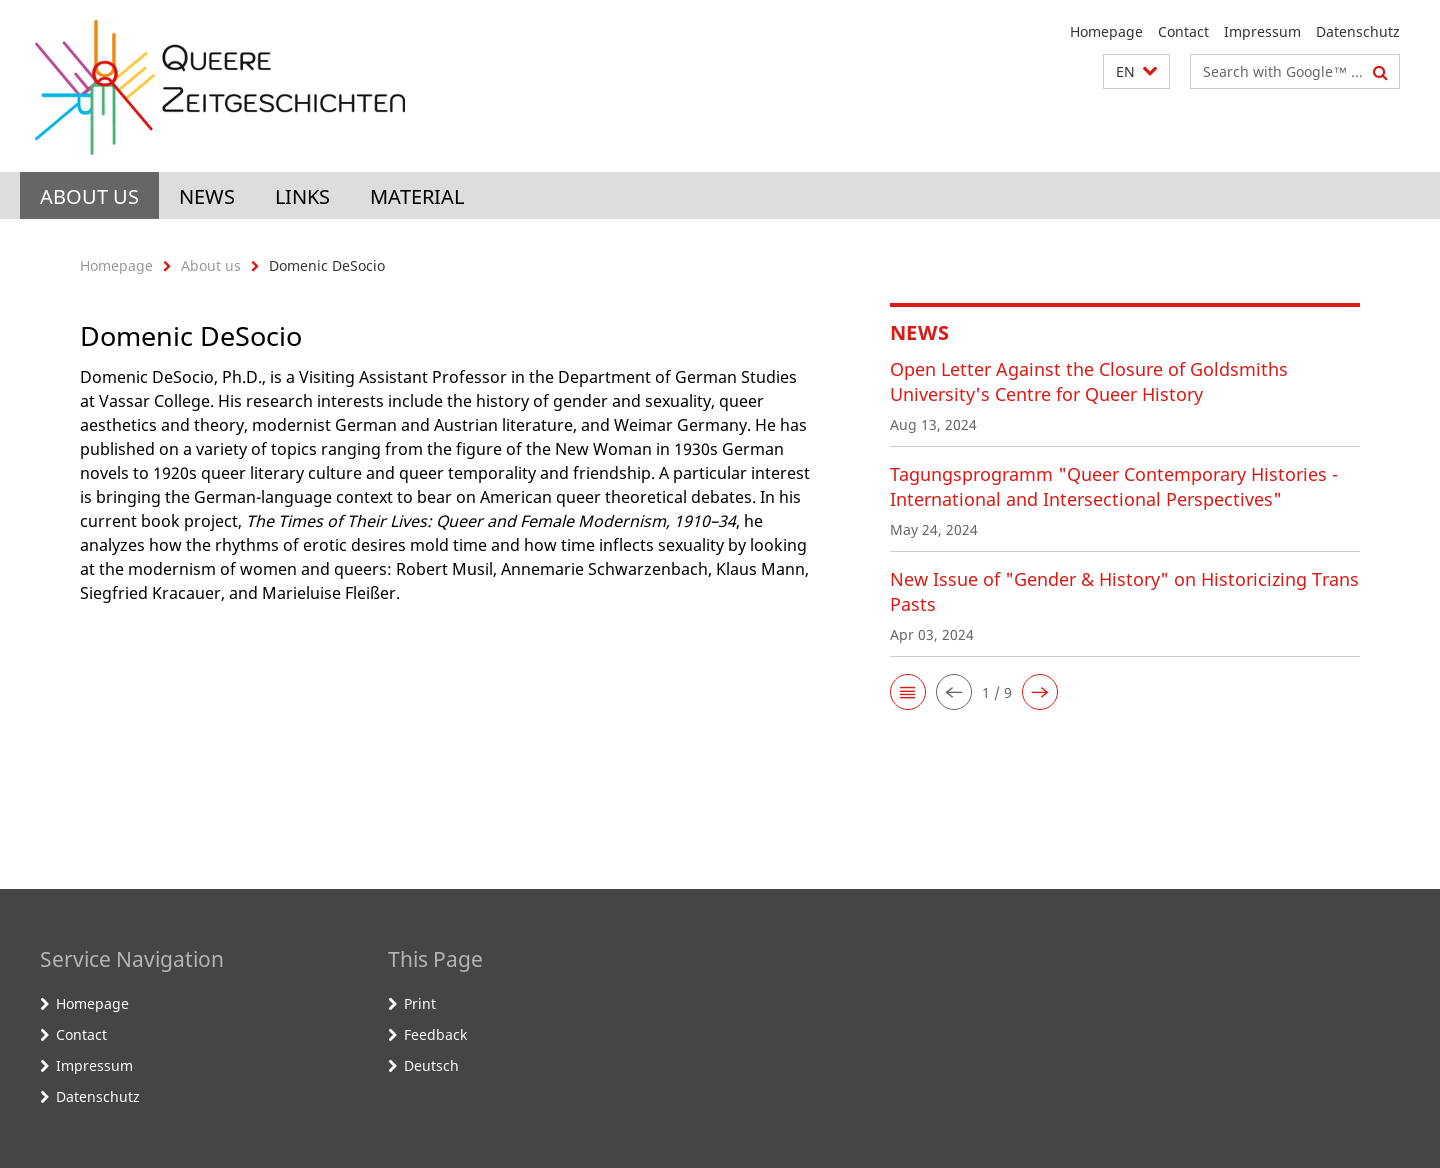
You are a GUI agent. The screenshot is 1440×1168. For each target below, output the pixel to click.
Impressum (1262, 31)
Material (417, 196)
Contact (1183, 31)
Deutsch (431, 1065)
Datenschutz (1358, 31)
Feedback (435, 1034)
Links (302, 196)
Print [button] (420, 1003)
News (207, 196)
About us (89, 196)
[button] (1136, 71)
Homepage (1106, 31)
